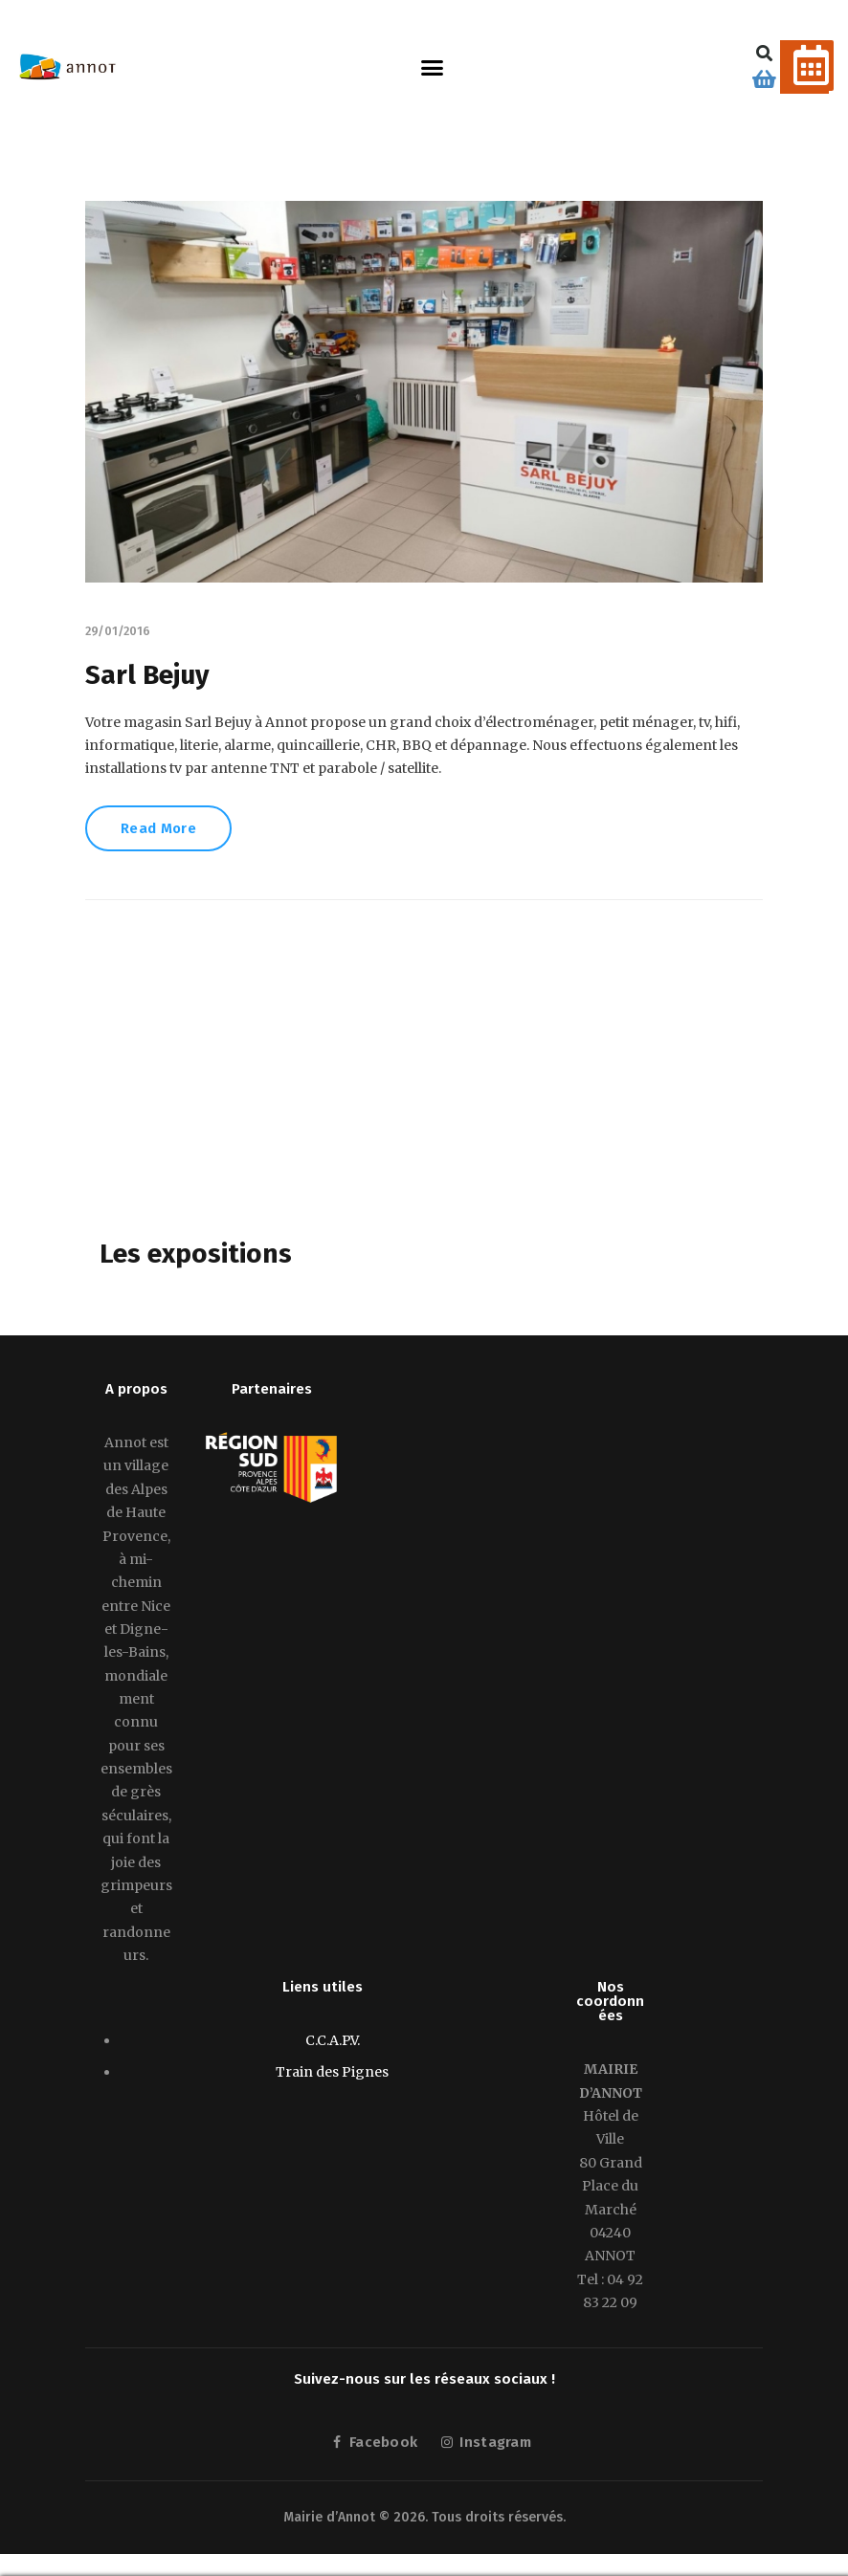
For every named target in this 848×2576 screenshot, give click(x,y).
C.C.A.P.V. (332, 2042)
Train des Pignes (332, 2073)
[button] (432, 67)
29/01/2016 (117, 631)
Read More (160, 830)
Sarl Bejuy (147, 675)
